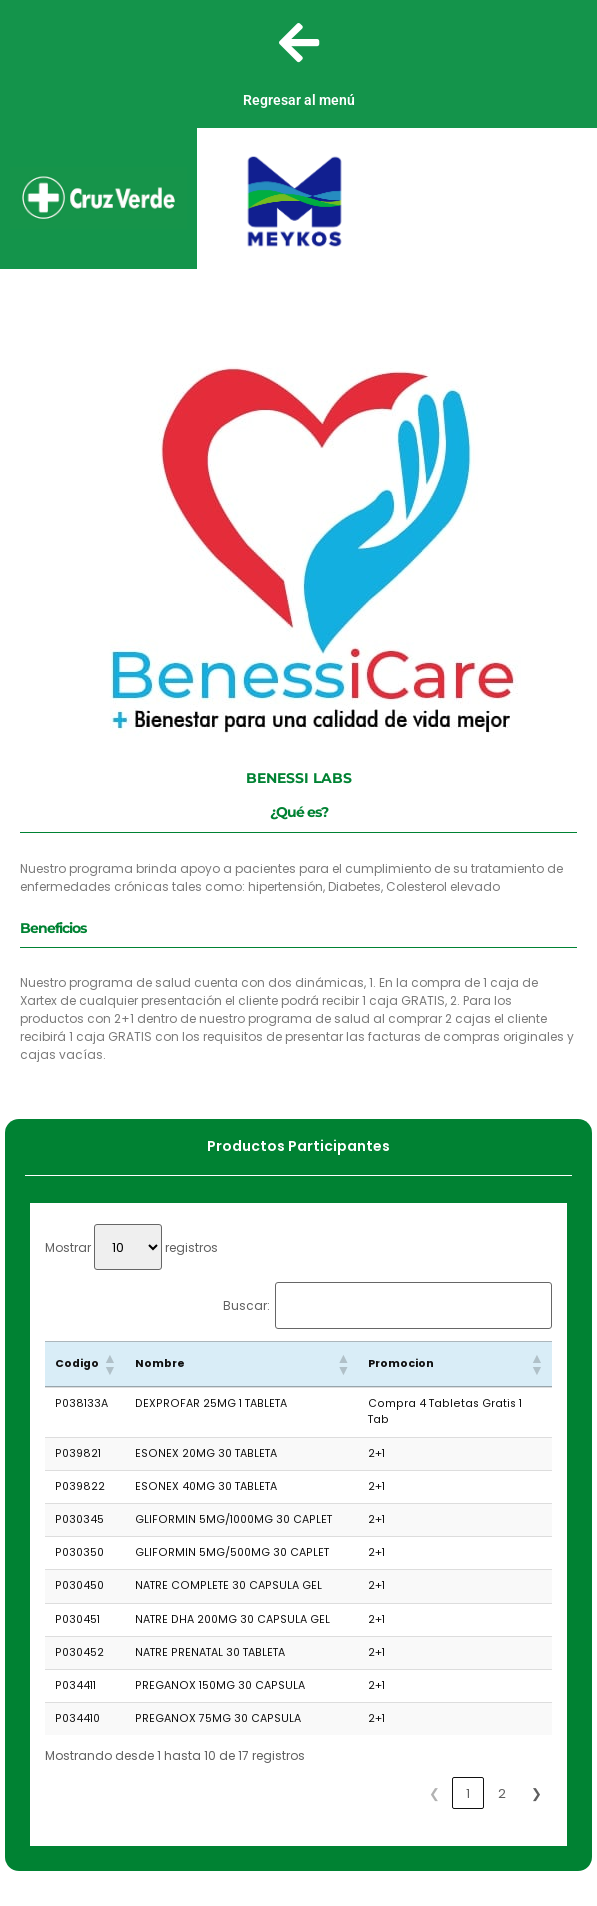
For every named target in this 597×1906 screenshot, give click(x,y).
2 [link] (502, 1793)
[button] (109, 1364)
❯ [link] (536, 1793)
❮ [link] (434, 1793)
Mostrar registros (131, 1247)
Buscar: (246, 1306)
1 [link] (468, 1793)
